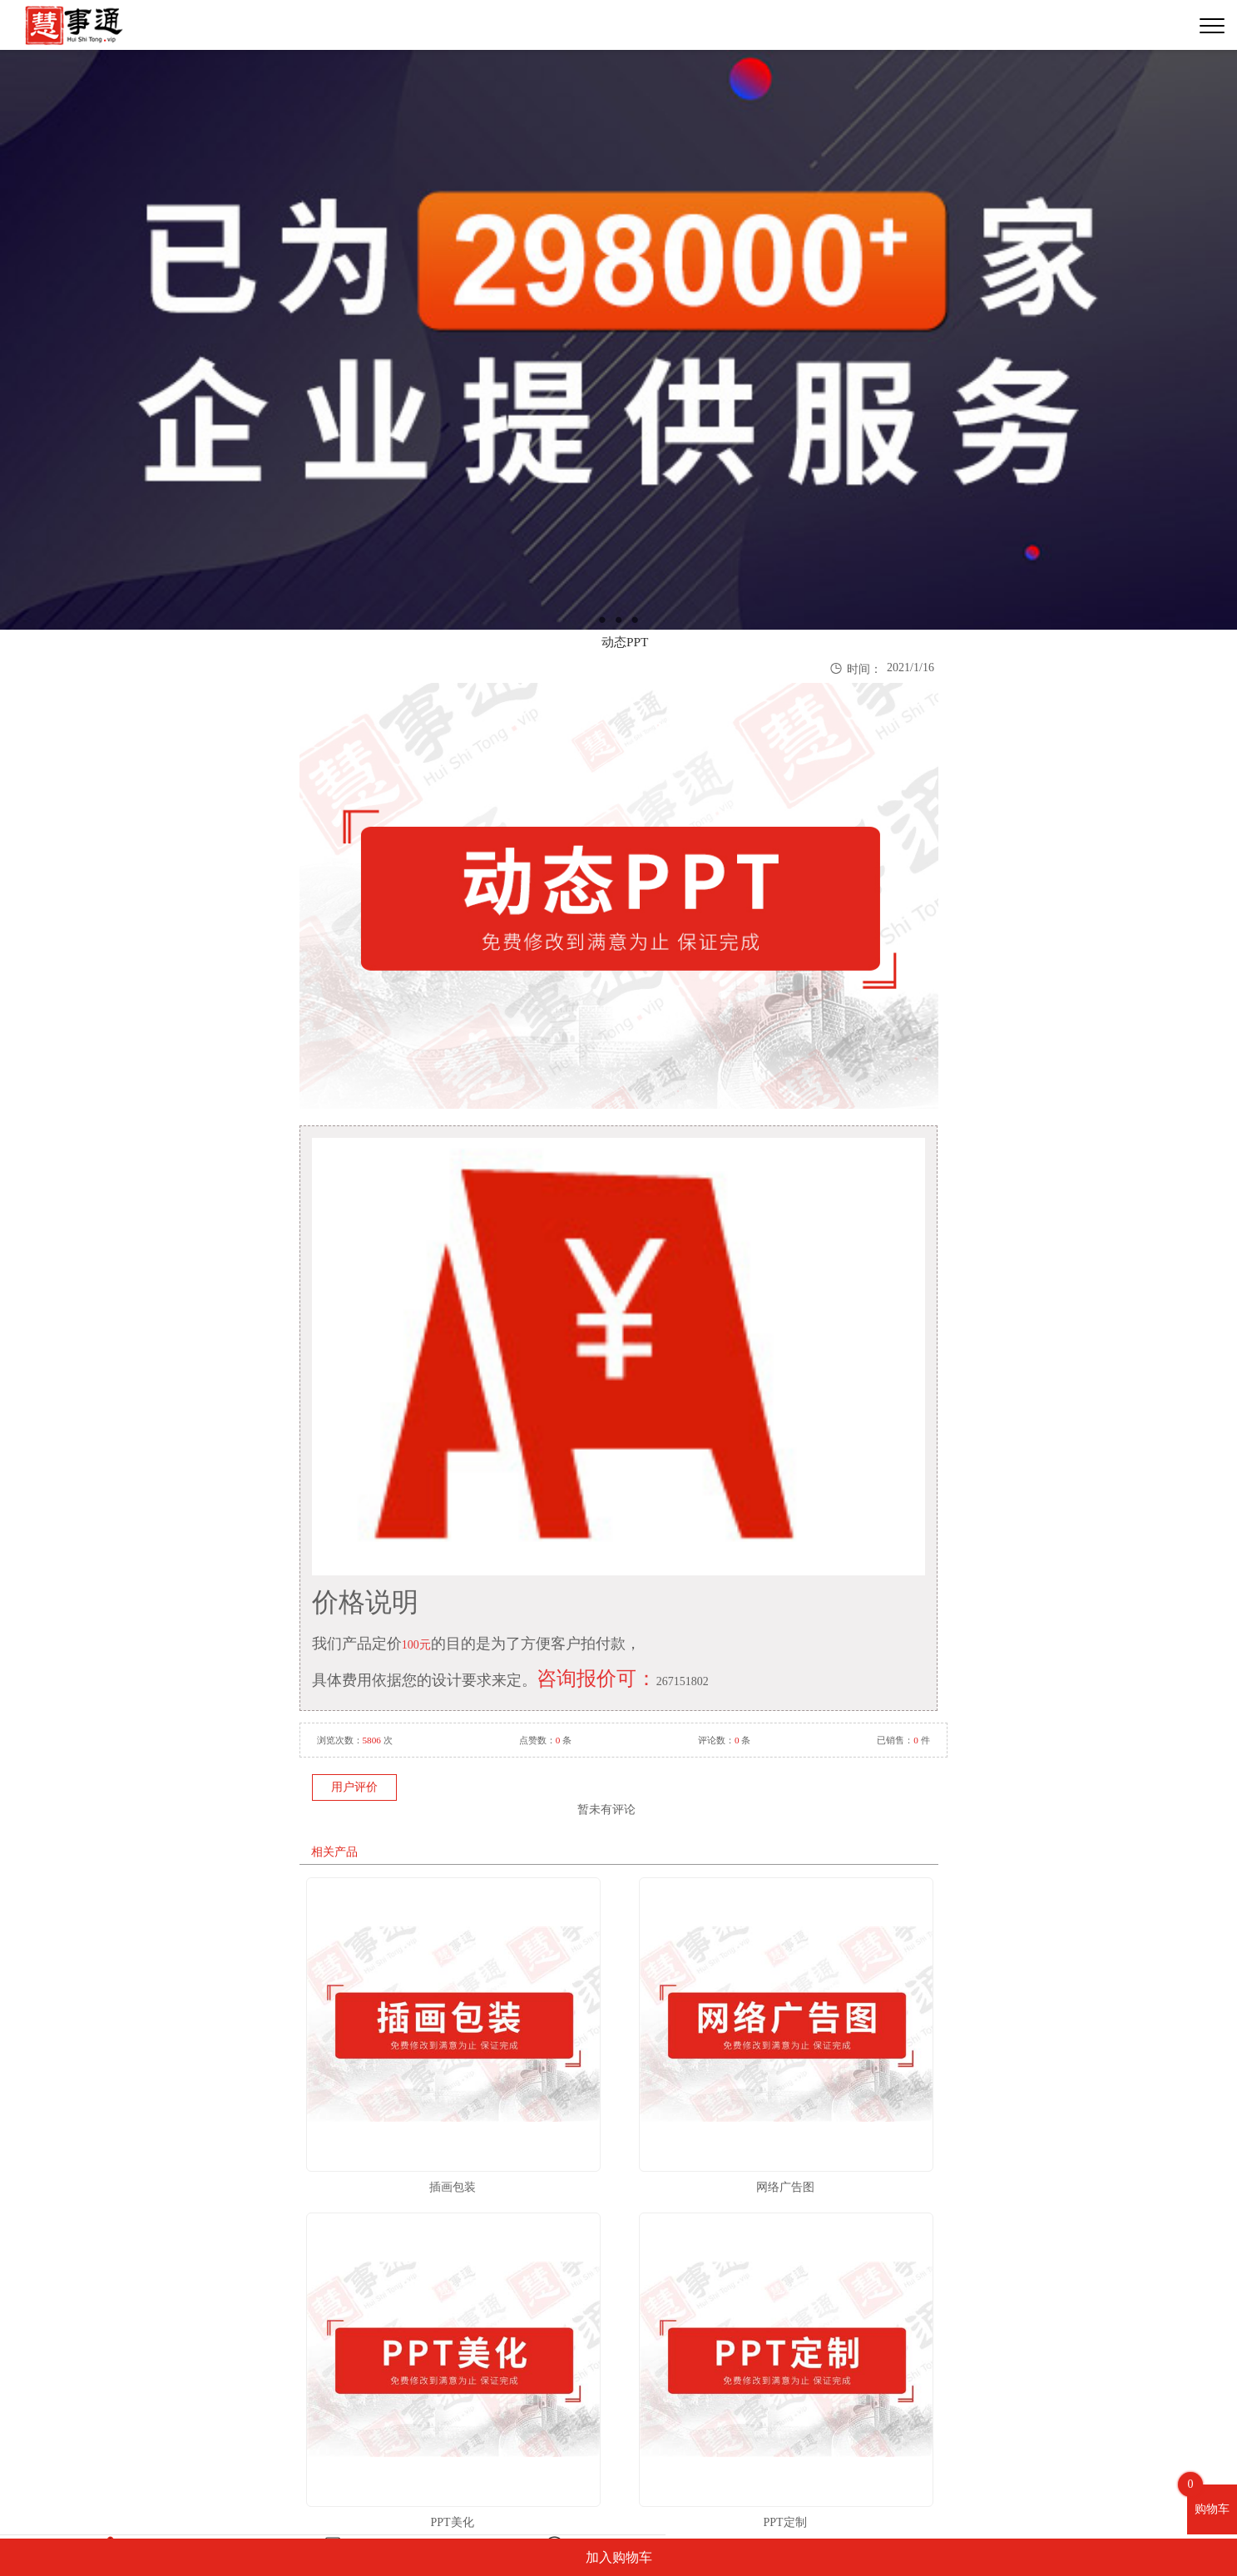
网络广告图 (785, 2187)
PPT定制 (784, 2522)
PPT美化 (451, 2522)
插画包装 (452, 2187)
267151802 (682, 1681)
